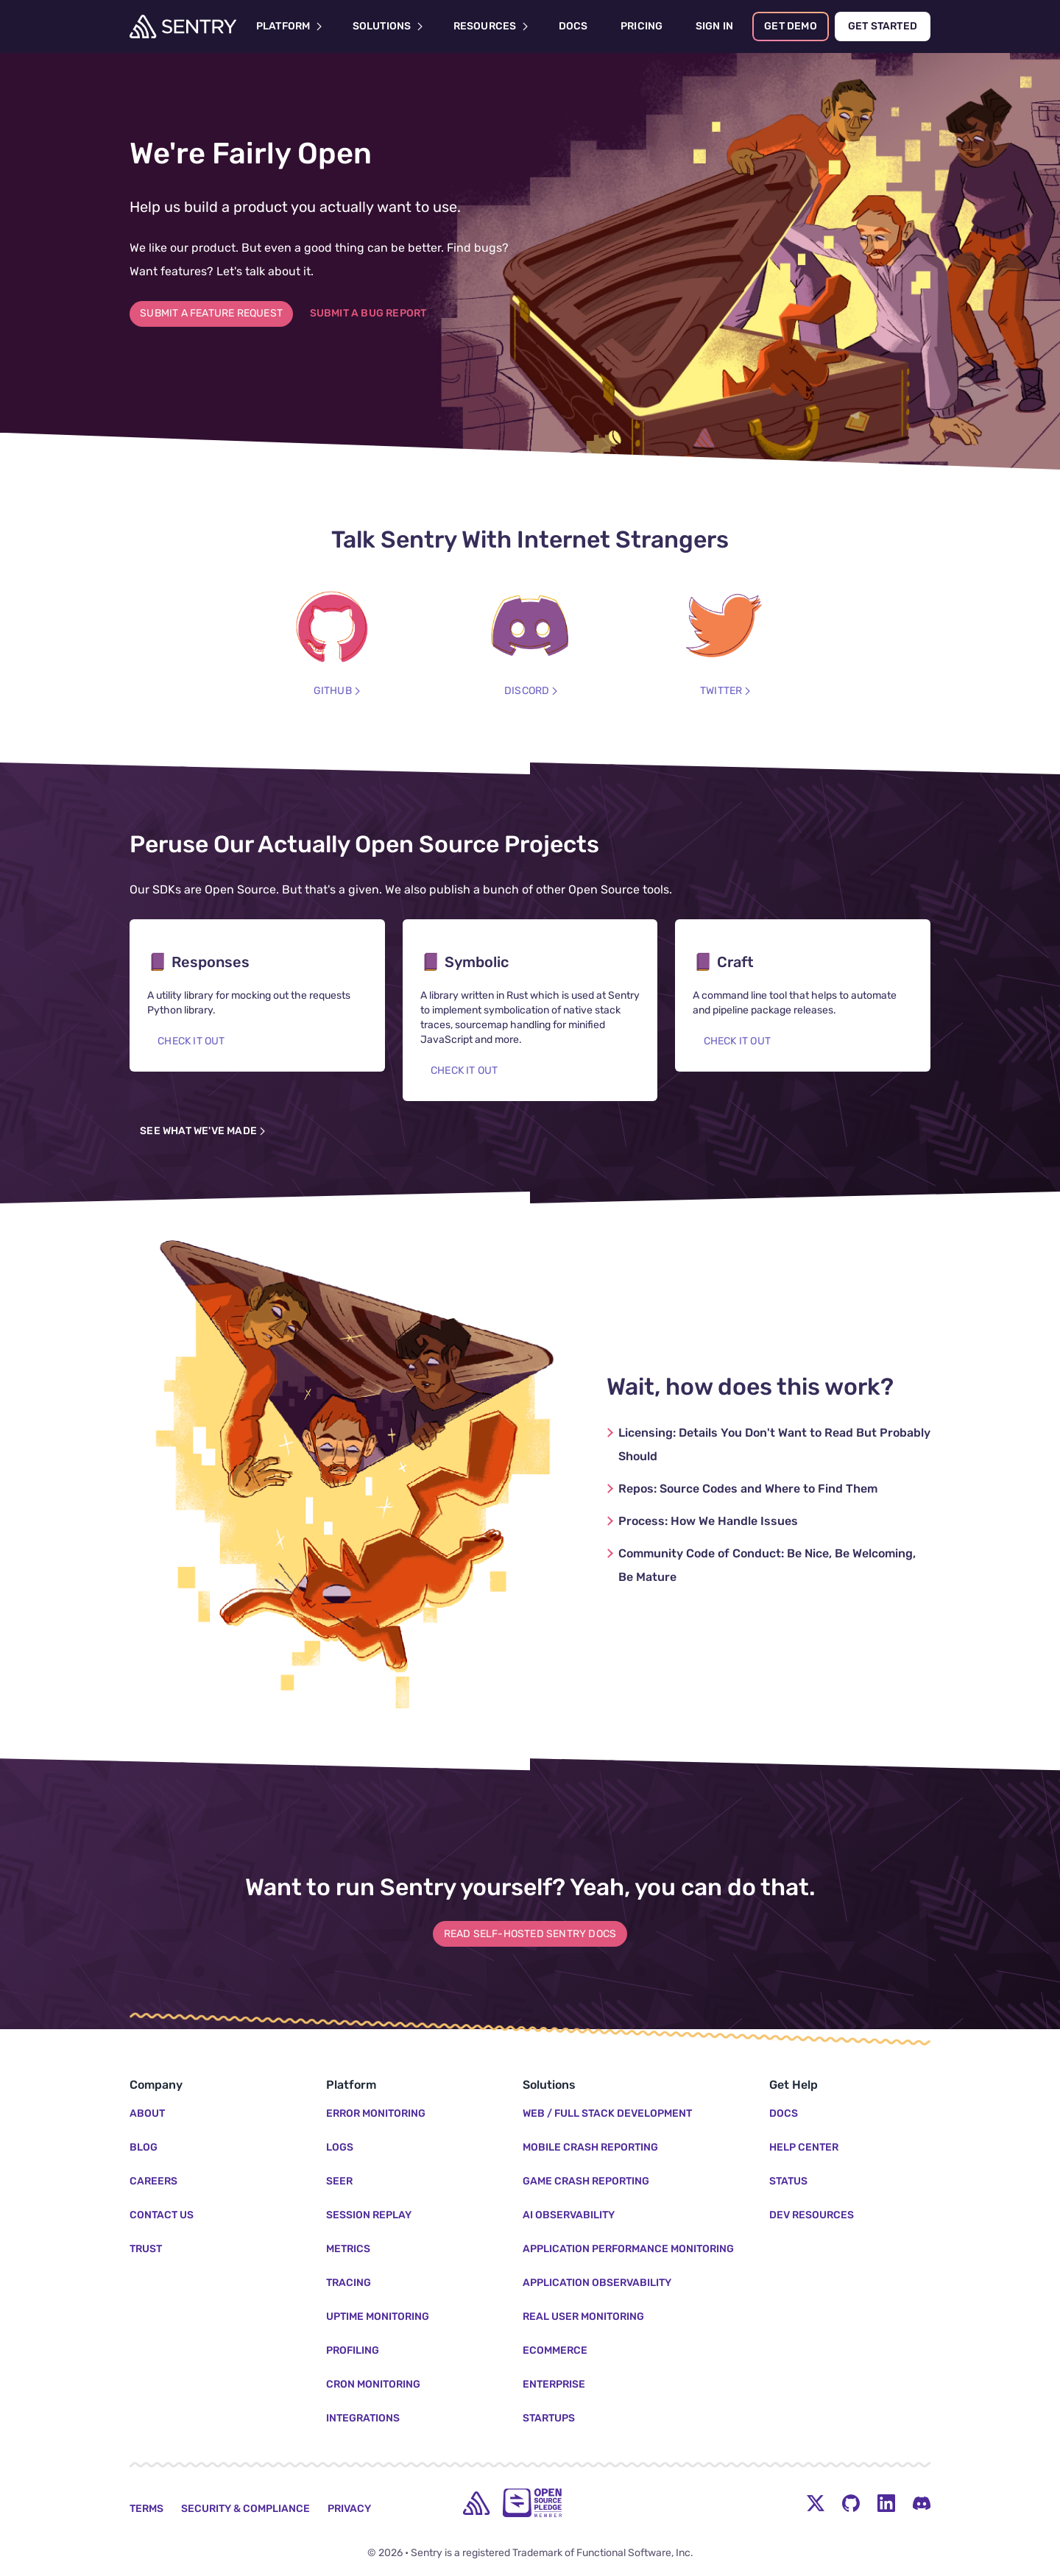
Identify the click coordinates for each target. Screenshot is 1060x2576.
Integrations (363, 2418)
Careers (153, 2181)
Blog (144, 2147)
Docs (783, 2113)
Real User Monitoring (583, 2316)
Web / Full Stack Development (607, 2113)
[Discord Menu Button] (921, 2503)
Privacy (349, 2508)
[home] (476, 2503)
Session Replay (368, 2215)
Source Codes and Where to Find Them (747, 1489)
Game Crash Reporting (586, 2181)
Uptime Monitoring (377, 2316)
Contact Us (162, 2215)
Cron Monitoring (373, 2384)
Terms (146, 2508)
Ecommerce (555, 2350)
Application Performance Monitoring (628, 2249)
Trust (146, 2249)
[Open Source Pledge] (532, 2502)
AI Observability (569, 2215)
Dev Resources (811, 2215)
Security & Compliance (245, 2508)
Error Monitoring (375, 2113)
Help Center (803, 2147)
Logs (339, 2147)
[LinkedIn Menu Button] (886, 2503)
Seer (339, 2181)
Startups (549, 2418)
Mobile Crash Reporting (590, 2147)
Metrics (348, 2249)
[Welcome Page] (183, 26)
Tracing (348, 2282)
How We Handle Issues (708, 1521)
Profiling (352, 2350)
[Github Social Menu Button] (851, 2503)
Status (788, 2181)
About (147, 2113)
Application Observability (597, 2282)
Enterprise (554, 2384)
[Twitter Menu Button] (815, 2503)
